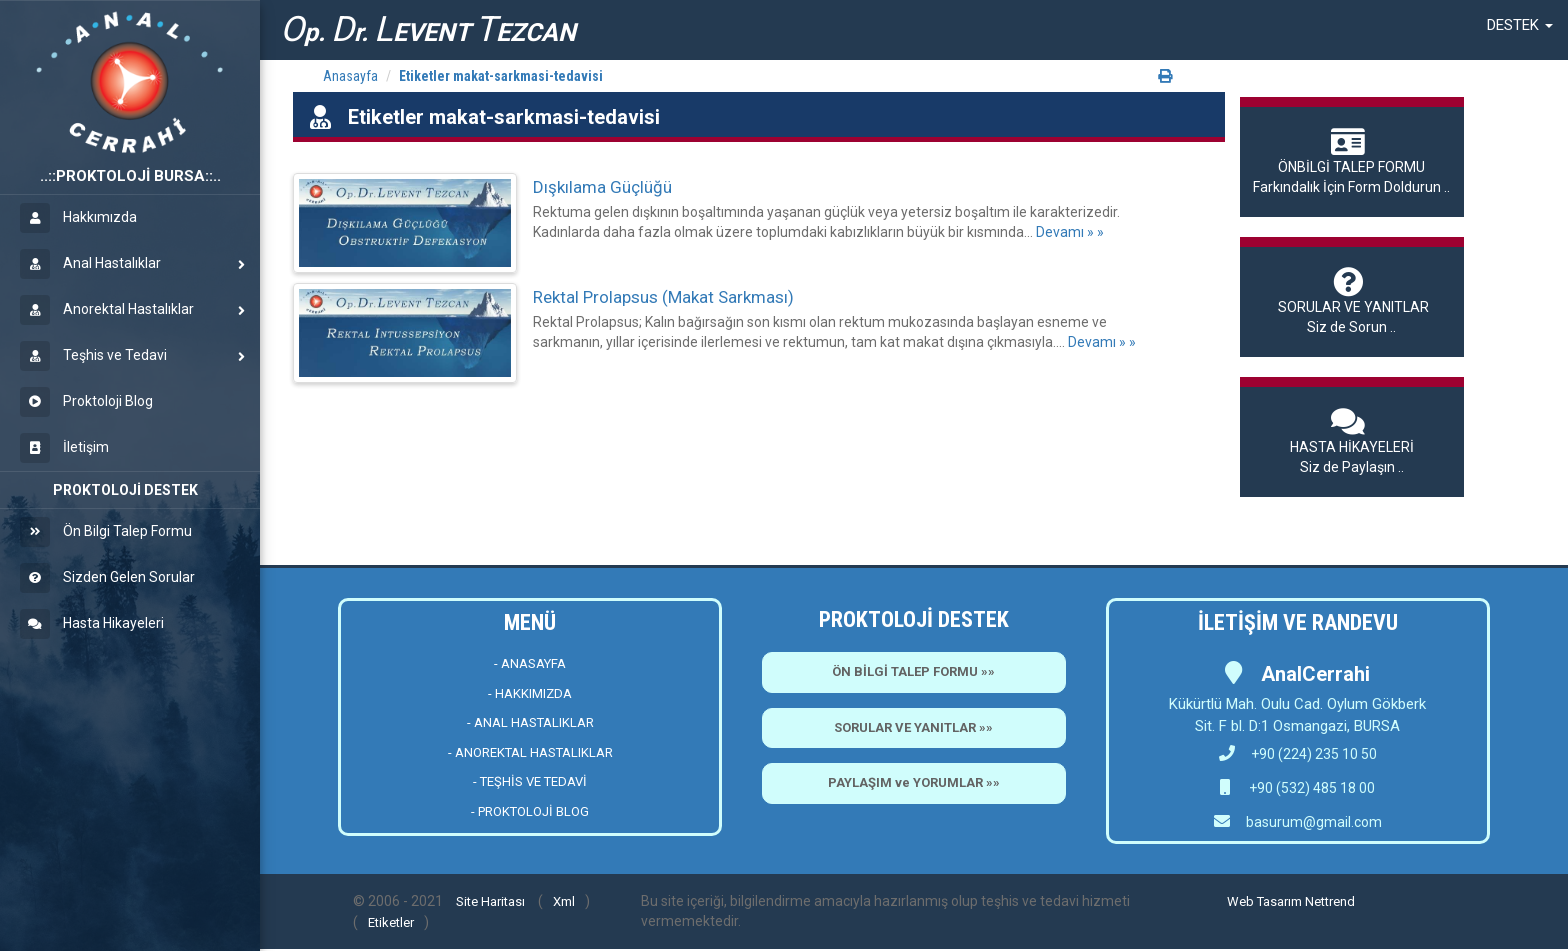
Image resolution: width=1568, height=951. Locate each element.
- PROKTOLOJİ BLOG (530, 811)
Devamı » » (1070, 232)
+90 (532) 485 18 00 (1310, 788)
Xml (564, 901)
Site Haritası (490, 901)
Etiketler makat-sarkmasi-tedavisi (501, 76)
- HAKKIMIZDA (530, 693)
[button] (1520, 25)
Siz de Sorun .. (1352, 301)
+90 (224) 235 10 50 (1298, 754)
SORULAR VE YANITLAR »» (913, 727)
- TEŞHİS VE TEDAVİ (530, 781)
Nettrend (1330, 901)
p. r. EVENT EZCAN (428, 29)
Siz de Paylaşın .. (1352, 441)
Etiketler (391, 922)
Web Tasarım (1264, 901)
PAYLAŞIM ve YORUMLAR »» (914, 782)
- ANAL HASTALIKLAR (530, 722)
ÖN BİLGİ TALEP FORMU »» (913, 671)
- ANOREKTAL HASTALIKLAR (530, 752)
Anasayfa (350, 76)
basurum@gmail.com (1314, 822)
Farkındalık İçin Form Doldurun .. (1352, 161)
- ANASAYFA (530, 663)
